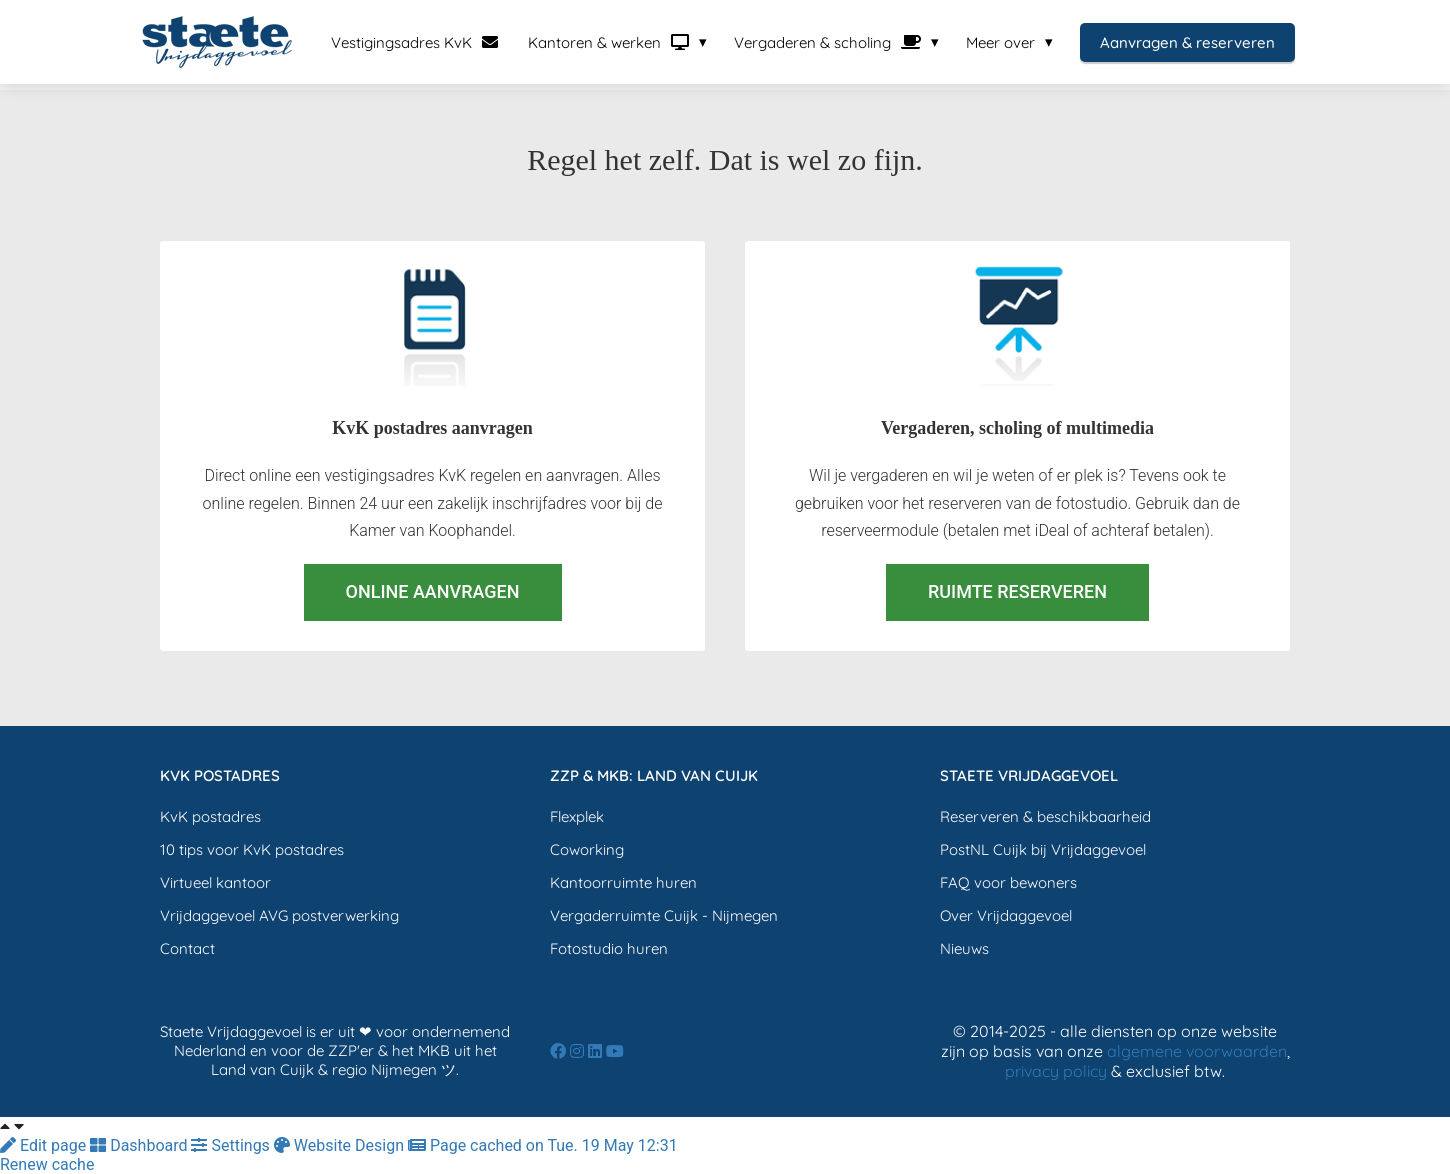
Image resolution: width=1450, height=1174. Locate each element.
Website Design (341, 1145)
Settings (232, 1145)
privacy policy (1056, 1071)
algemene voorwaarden (1197, 1051)
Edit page (45, 1145)
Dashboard (140, 1145)
